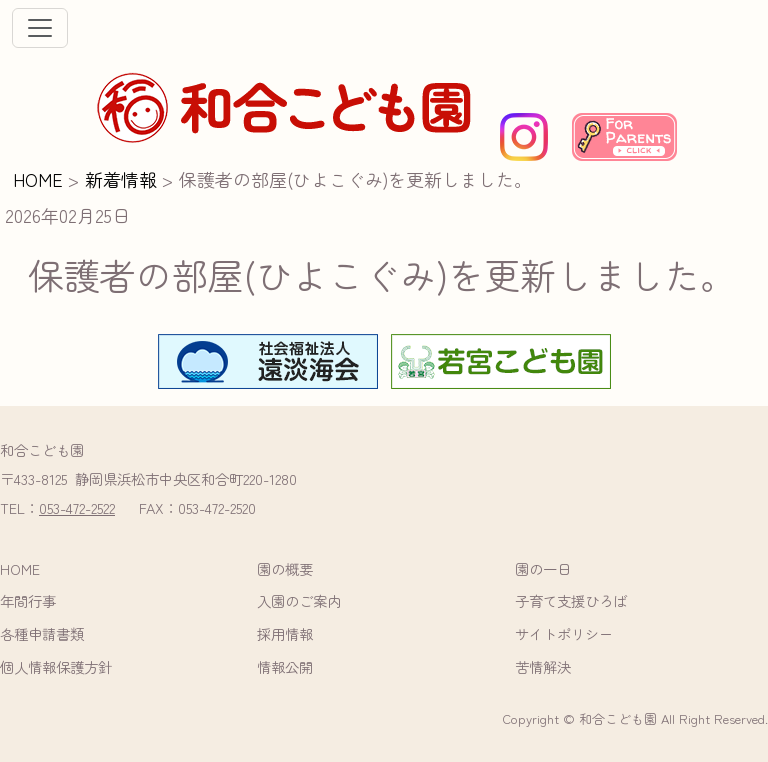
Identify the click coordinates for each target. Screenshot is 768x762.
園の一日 (543, 568)
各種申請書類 (42, 633)
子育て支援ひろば (571, 600)
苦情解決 (543, 666)
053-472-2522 (77, 507)
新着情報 (121, 179)
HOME (38, 179)
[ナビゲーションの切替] (40, 28)
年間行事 (28, 600)
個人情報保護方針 (56, 666)
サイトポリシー (564, 633)
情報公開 (285, 666)
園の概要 (285, 568)
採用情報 (285, 633)
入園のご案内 (299, 600)
